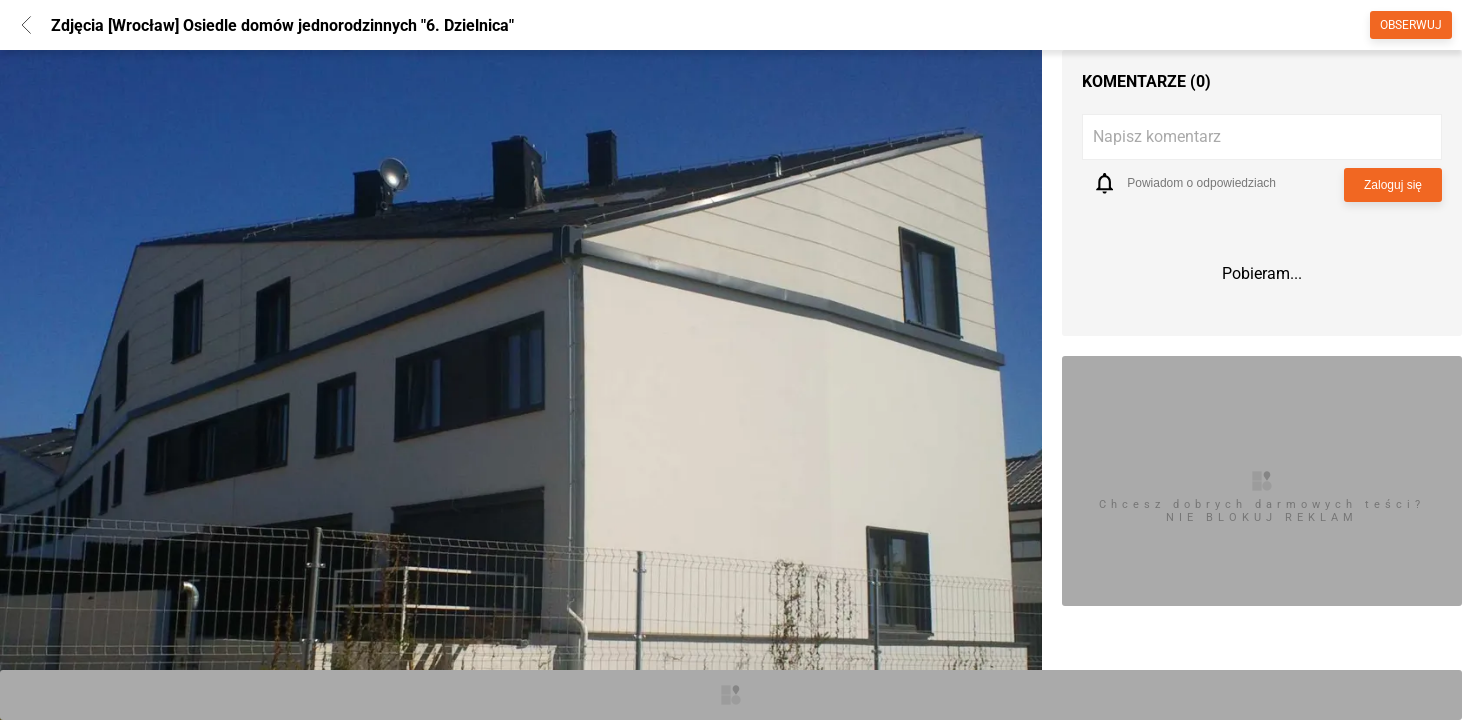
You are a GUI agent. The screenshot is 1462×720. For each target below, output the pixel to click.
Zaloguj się (1393, 185)
